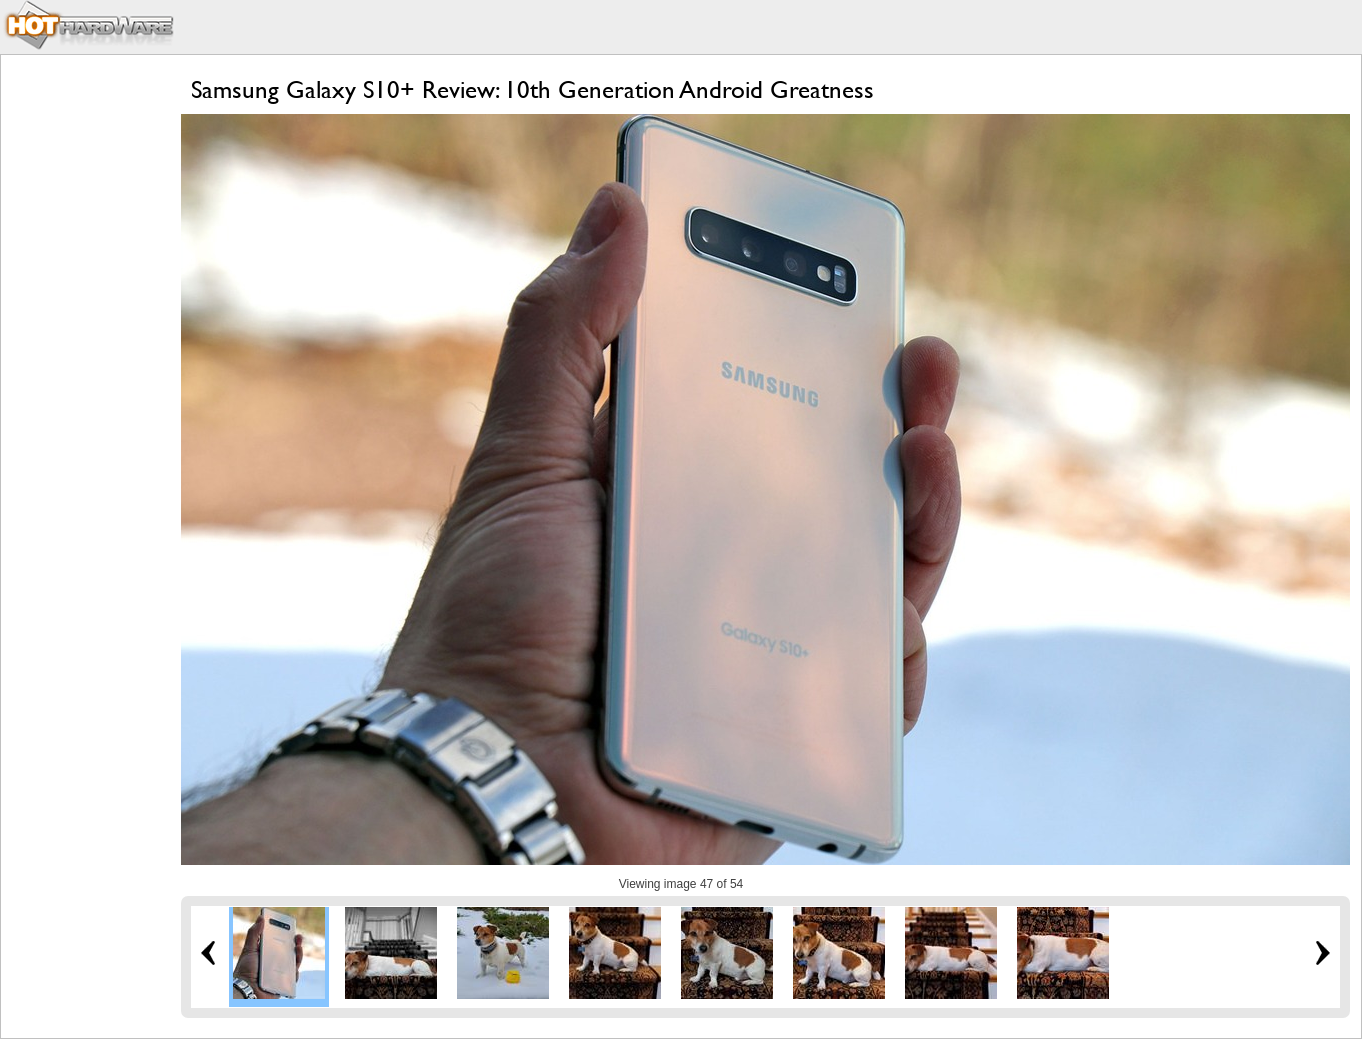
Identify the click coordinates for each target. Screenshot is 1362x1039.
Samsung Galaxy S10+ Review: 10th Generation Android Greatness (532, 89)
